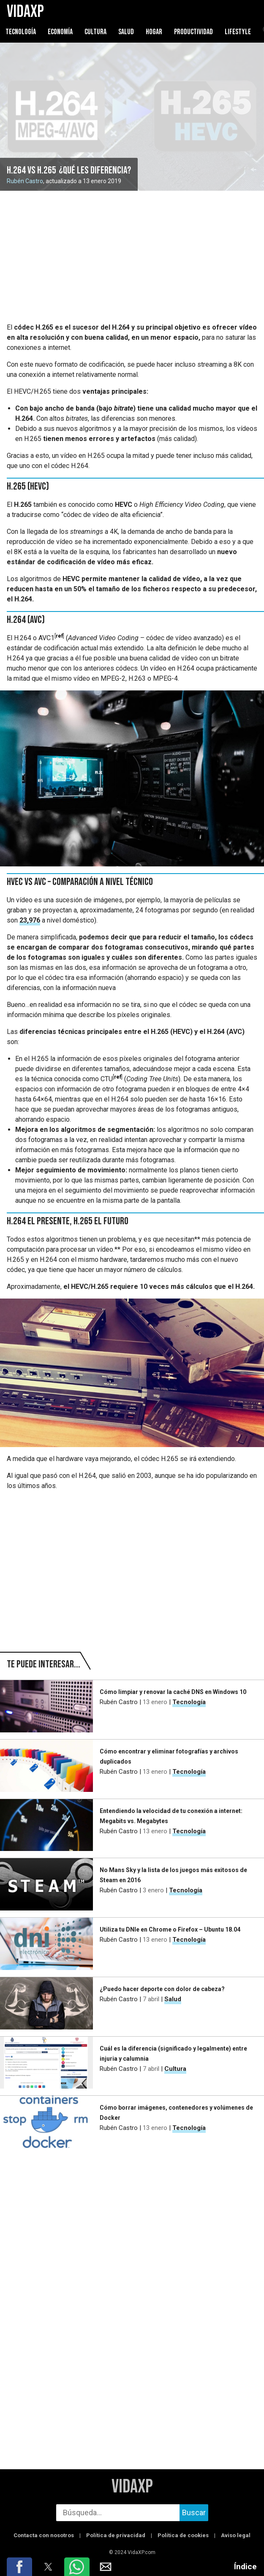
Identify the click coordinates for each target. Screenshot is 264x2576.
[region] (132, 257)
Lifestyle (238, 31)
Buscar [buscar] (194, 2512)
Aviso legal (235, 2535)
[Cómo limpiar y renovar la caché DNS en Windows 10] (46, 1706)
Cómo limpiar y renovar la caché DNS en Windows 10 (173, 1691)
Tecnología (21, 31)
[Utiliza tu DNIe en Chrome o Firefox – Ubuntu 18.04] (46, 1944)
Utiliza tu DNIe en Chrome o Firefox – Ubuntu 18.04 (170, 1929)
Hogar (154, 31)
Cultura (95, 31)
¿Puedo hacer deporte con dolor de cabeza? (162, 1989)
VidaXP (132, 2487)
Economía (60, 31)
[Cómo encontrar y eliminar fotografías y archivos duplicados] (46, 1766)
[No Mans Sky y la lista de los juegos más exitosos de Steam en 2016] (46, 1884)
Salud (126, 31)
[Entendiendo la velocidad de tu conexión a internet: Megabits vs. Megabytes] (46, 1825)
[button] (19, 2566)
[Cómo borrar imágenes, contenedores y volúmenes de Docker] (46, 2122)
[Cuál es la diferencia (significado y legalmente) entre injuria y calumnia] (46, 2063)
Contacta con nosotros (44, 2535)
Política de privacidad (115, 2535)
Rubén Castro (25, 181)
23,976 (29, 920)
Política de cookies (183, 2535)
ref (59, 636)
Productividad (193, 31)
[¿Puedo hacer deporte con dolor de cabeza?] (46, 2003)
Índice (245, 2566)
